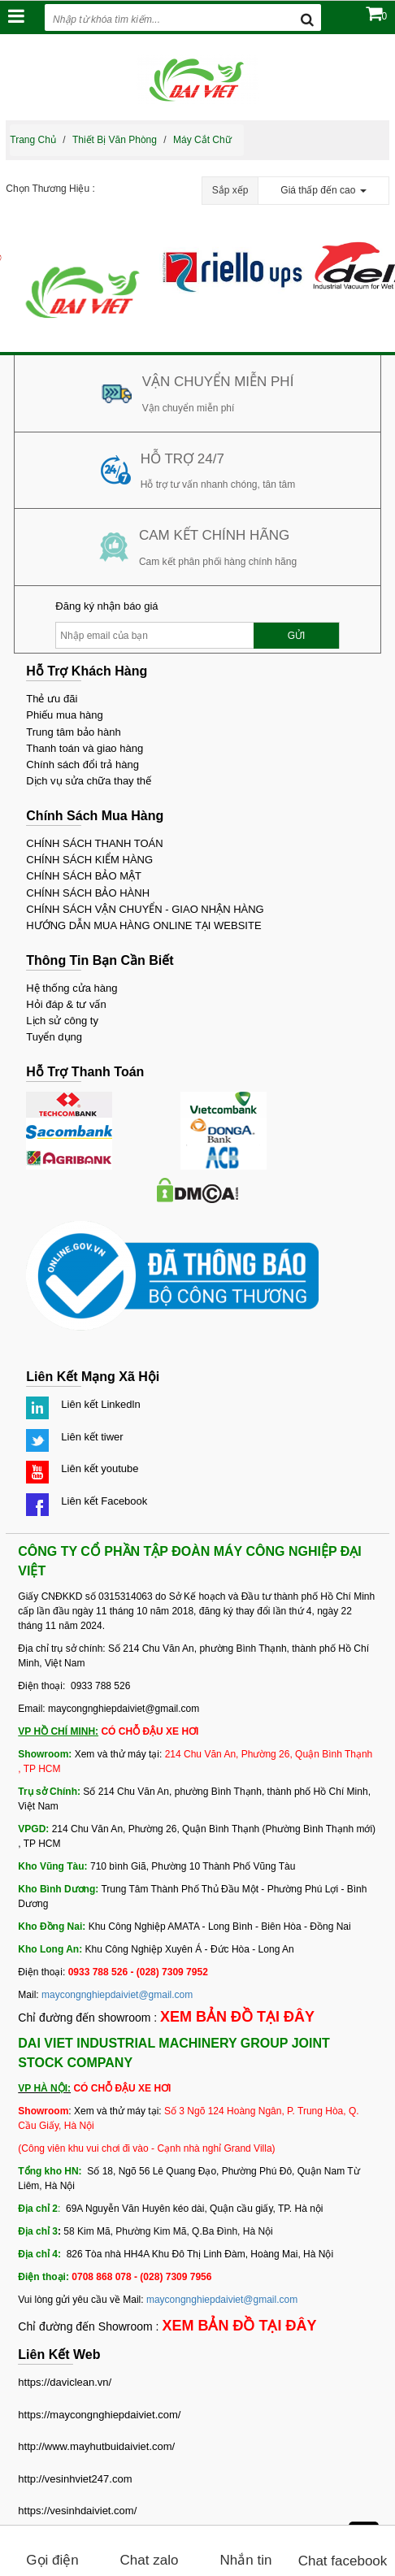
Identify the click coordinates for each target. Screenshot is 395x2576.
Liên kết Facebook (104, 1501)
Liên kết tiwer (92, 1437)
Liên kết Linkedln (100, 1404)
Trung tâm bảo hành (73, 732)
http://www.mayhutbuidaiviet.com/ (96, 2446)
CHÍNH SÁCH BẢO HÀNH (88, 893)
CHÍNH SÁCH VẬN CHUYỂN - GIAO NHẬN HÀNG (144, 909)
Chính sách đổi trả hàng (82, 764)
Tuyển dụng (54, 1037)
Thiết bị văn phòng (114, 140)
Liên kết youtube (99, 1468)
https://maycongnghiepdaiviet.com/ (99, 2415)
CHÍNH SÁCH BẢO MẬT (83, 876)
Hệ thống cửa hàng (71, 988)
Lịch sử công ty (62, 1020)
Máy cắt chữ (202, 140)
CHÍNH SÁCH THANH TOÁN (94, 843)
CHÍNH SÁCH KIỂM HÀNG (89, 860)
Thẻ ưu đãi (51, 699)
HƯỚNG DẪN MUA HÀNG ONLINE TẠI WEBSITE (143, 925)
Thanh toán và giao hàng (84, 748)
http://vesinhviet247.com (75, 2479)
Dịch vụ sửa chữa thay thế (88, 781)
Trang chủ (33, 140)
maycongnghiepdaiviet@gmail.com (117, 1994)
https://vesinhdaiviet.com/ (77, 2510)
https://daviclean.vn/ (64, 2382)
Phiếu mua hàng (64, 715)
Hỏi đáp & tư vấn (66, 1004)
